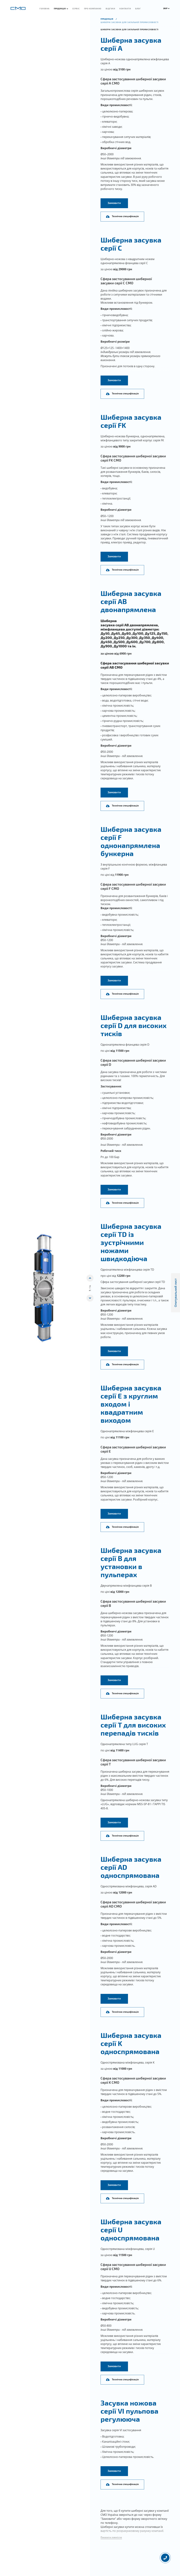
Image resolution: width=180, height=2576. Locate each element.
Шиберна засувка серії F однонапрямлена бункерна (131, 854)
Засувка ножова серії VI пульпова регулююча (129, 2424)
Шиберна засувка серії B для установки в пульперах (131, 1575)
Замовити (114, 202)
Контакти (125, 8)
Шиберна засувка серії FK (131, 434)
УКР (166, 8)
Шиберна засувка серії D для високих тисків (134, 1039)
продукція (107, 19)
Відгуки (110, 8)
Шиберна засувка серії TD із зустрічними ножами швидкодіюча (131, 1255)
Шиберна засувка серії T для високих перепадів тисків (133, 1738)
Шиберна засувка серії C (131, 257)
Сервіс (76, 8)
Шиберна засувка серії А (131, 44)
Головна (44, 8)
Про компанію (92, 8)
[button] (111, 2551)
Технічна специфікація (122, 216)
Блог (138, 8)
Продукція (60, 8)
